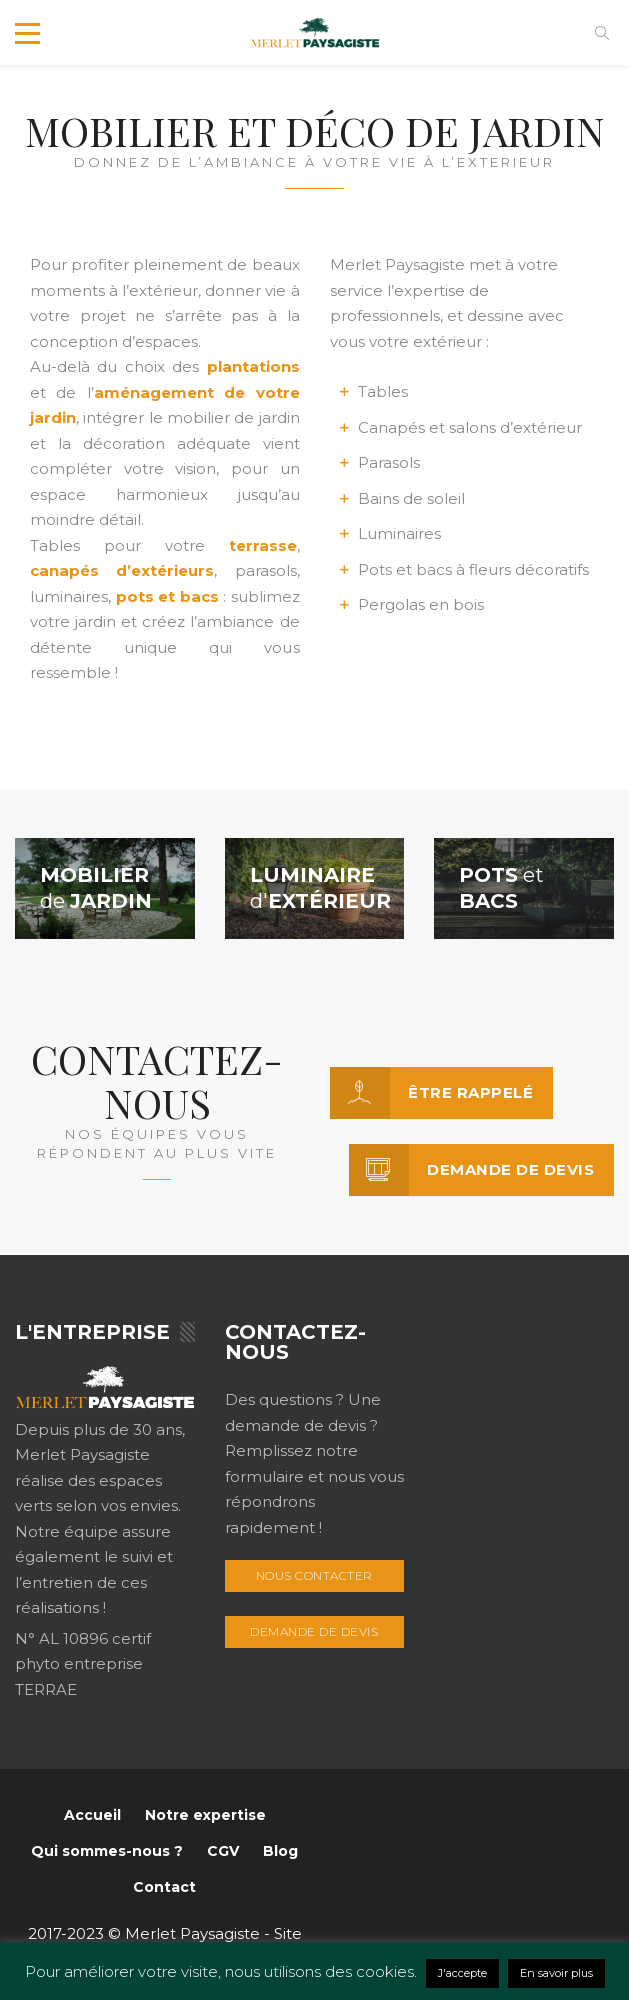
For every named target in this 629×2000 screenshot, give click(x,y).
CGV (223, 1851)
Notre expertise (205, 1815)
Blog (280, 1851)
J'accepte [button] (462, 1973)
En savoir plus (556, 1973)
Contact (164, 1887)
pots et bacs (167, 596)
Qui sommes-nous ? (107, 1851)
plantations (253, 366)
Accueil (92, 1815)
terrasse (263, 545)
